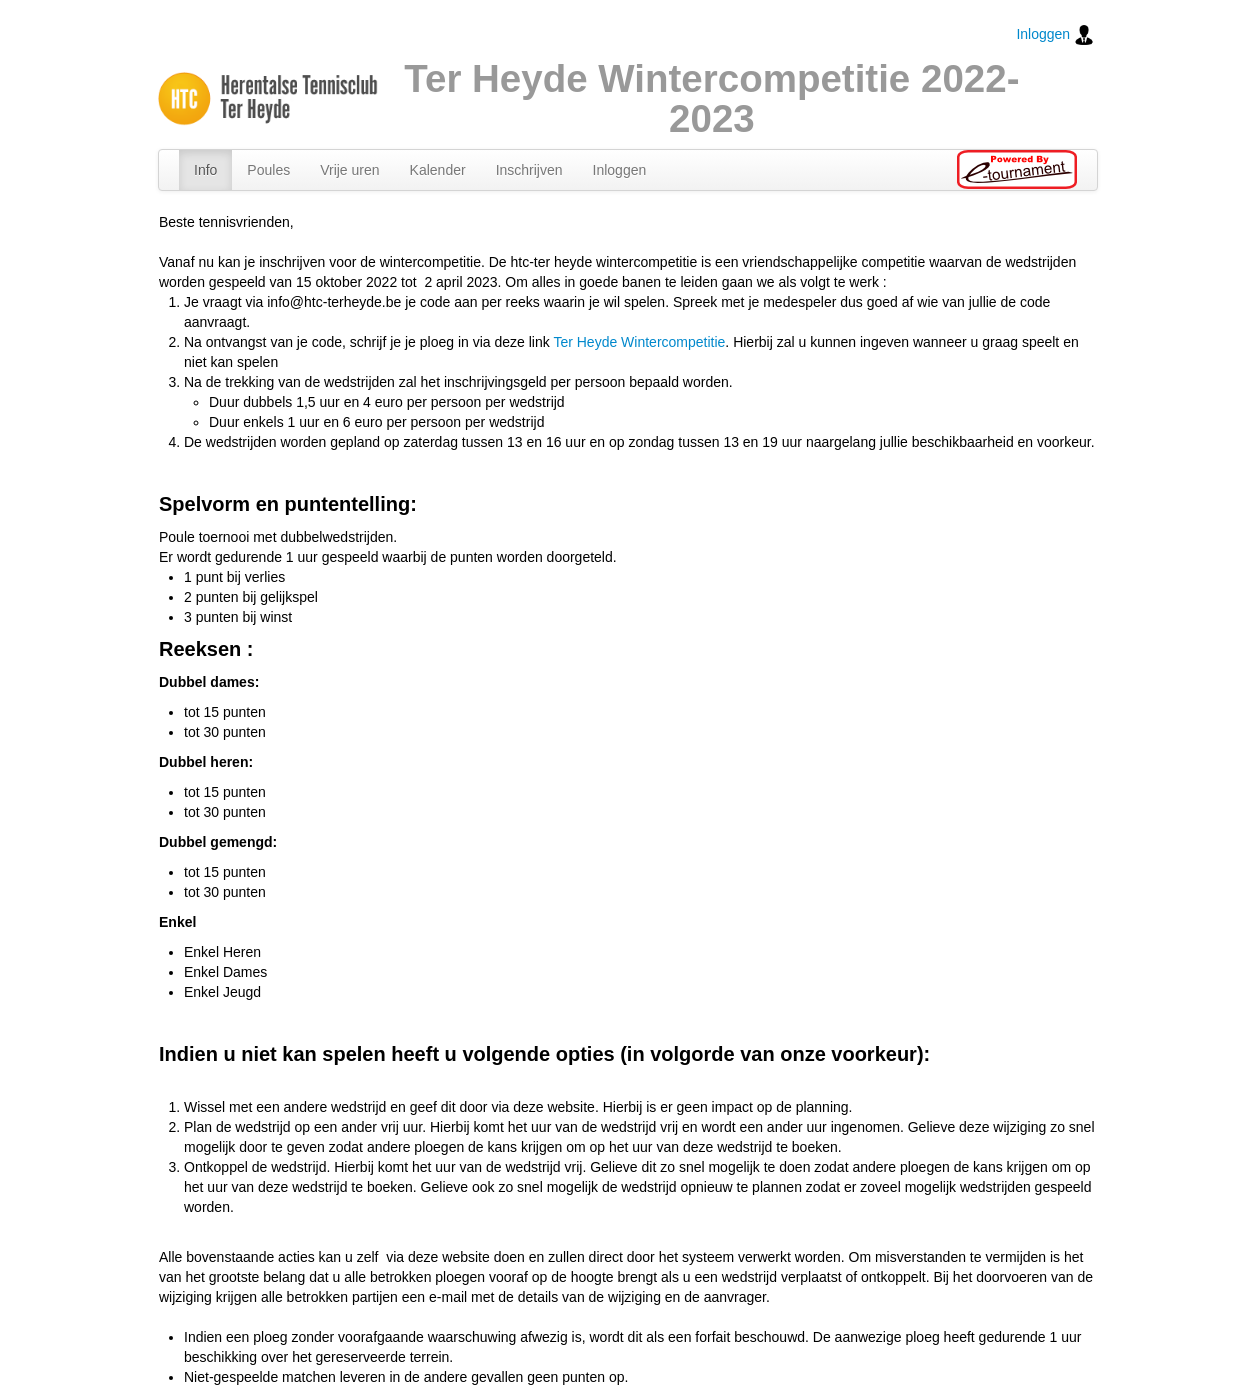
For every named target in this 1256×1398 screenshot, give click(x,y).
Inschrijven (529, 170)
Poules (268, 170)
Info (205, 170)
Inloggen (1055, 35)
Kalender (438, 170)
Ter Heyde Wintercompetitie (639, 342)
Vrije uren (349, 170)
